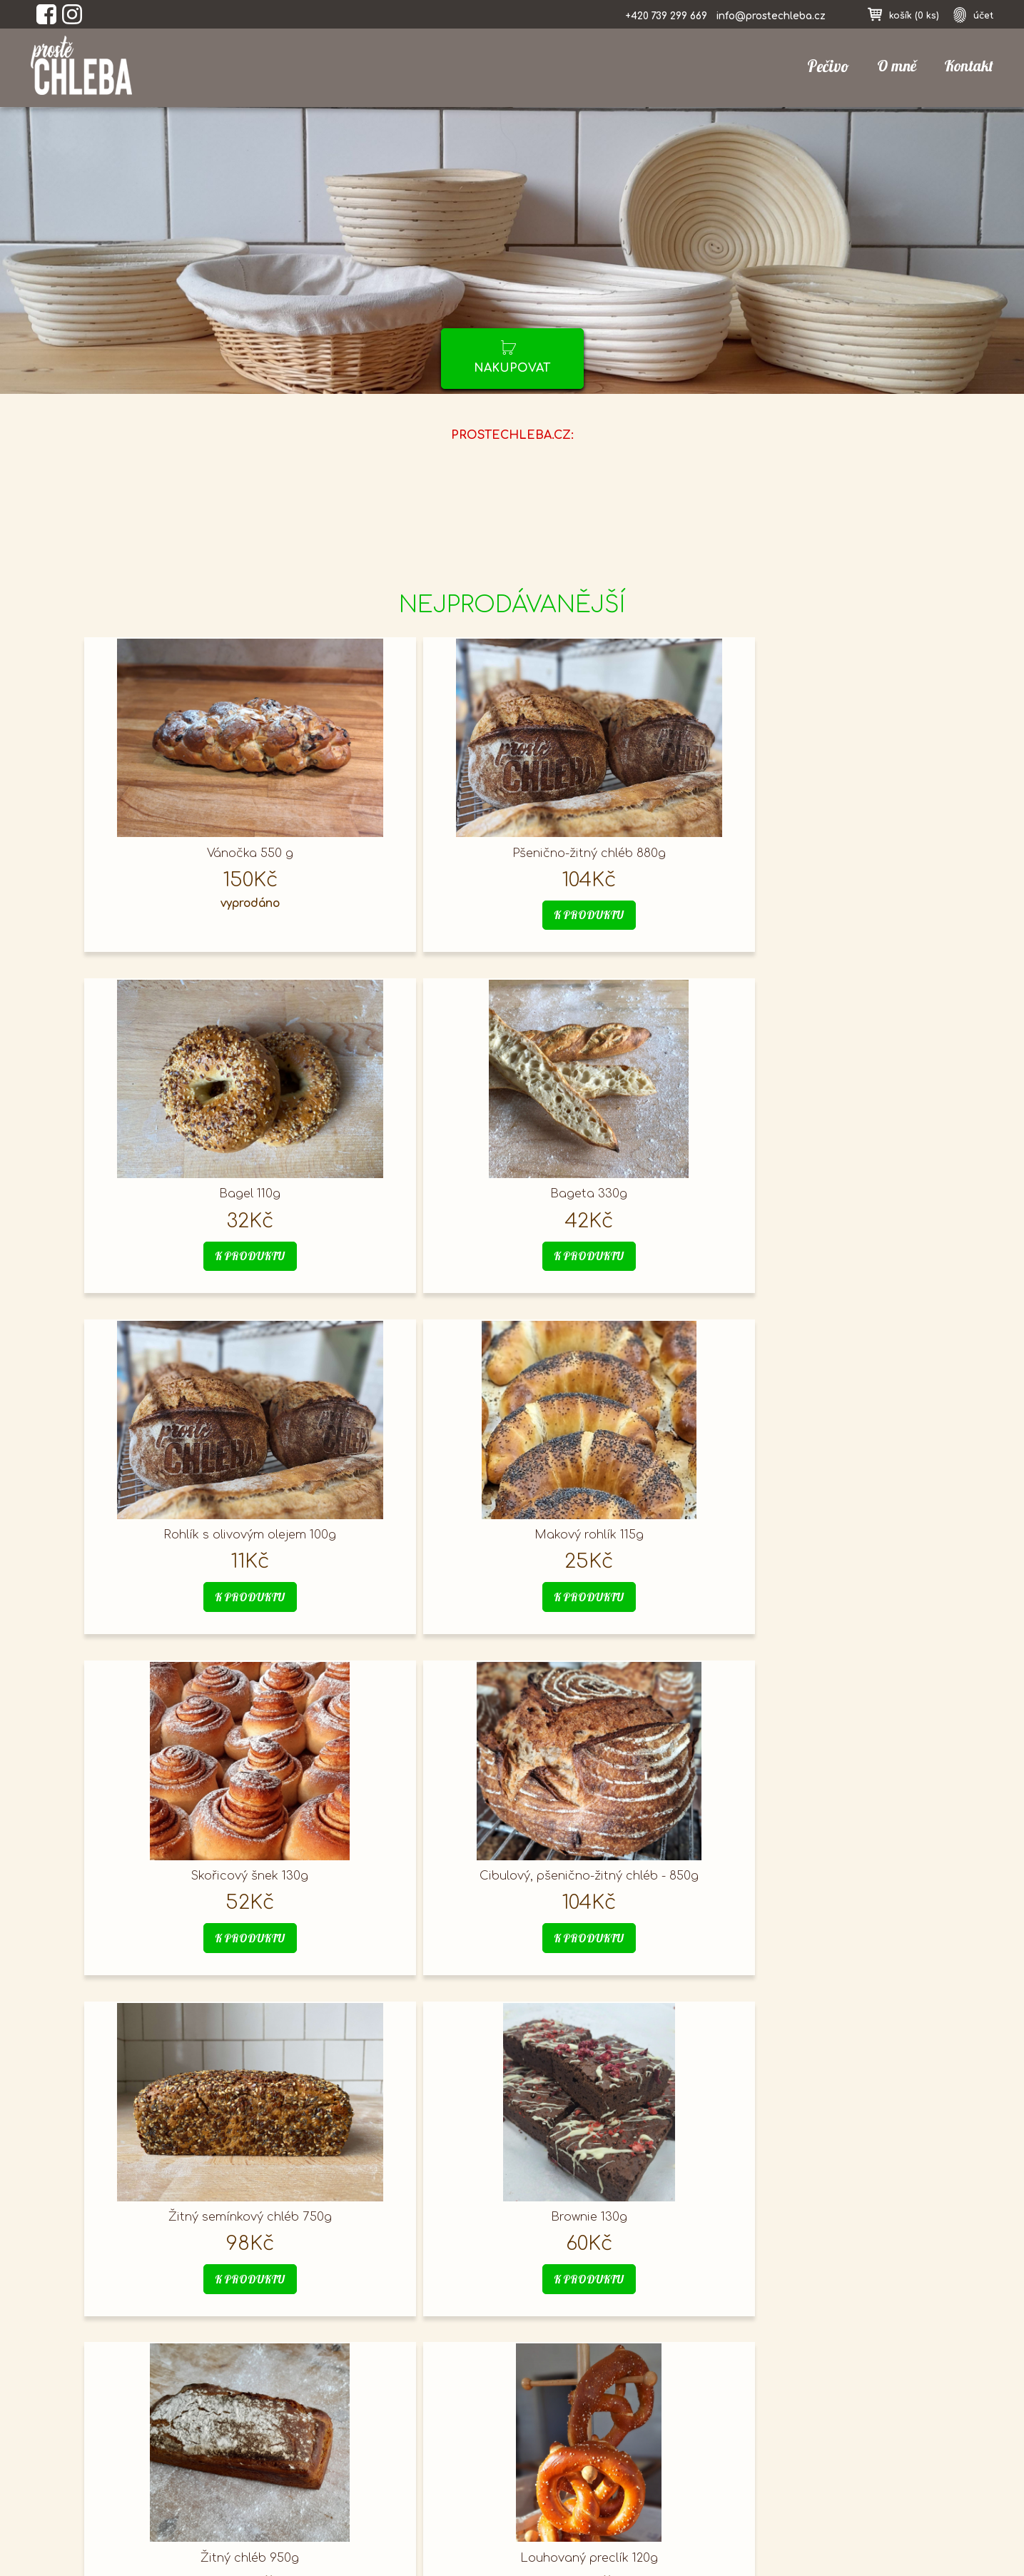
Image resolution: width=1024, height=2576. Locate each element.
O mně (893, 66)
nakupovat (512, 368)
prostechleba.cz (150, 2445)
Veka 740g (618, 1860)
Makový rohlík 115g (402, 1189)
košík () (911, 15)
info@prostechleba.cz (767, 16)
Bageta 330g (832, 854)
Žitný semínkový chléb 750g (188, 1524)
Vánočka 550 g (188, 854)
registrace (756, 2459)
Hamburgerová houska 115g (188, 1860)
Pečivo (823, 66)
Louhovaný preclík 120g (832, 1524)
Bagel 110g (618, 854)
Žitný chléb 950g (618, 1524)
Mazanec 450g (187, 2195)
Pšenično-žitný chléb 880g (403, 854)
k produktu (402, 916)
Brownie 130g (403, 1524)
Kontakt (968, 66)
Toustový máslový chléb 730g (403, 1860)
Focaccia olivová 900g (833, 1860)
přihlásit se (758, 2413)
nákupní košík (766, 2436)
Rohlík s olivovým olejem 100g (187, 1189)
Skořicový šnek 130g (617, 1189)
